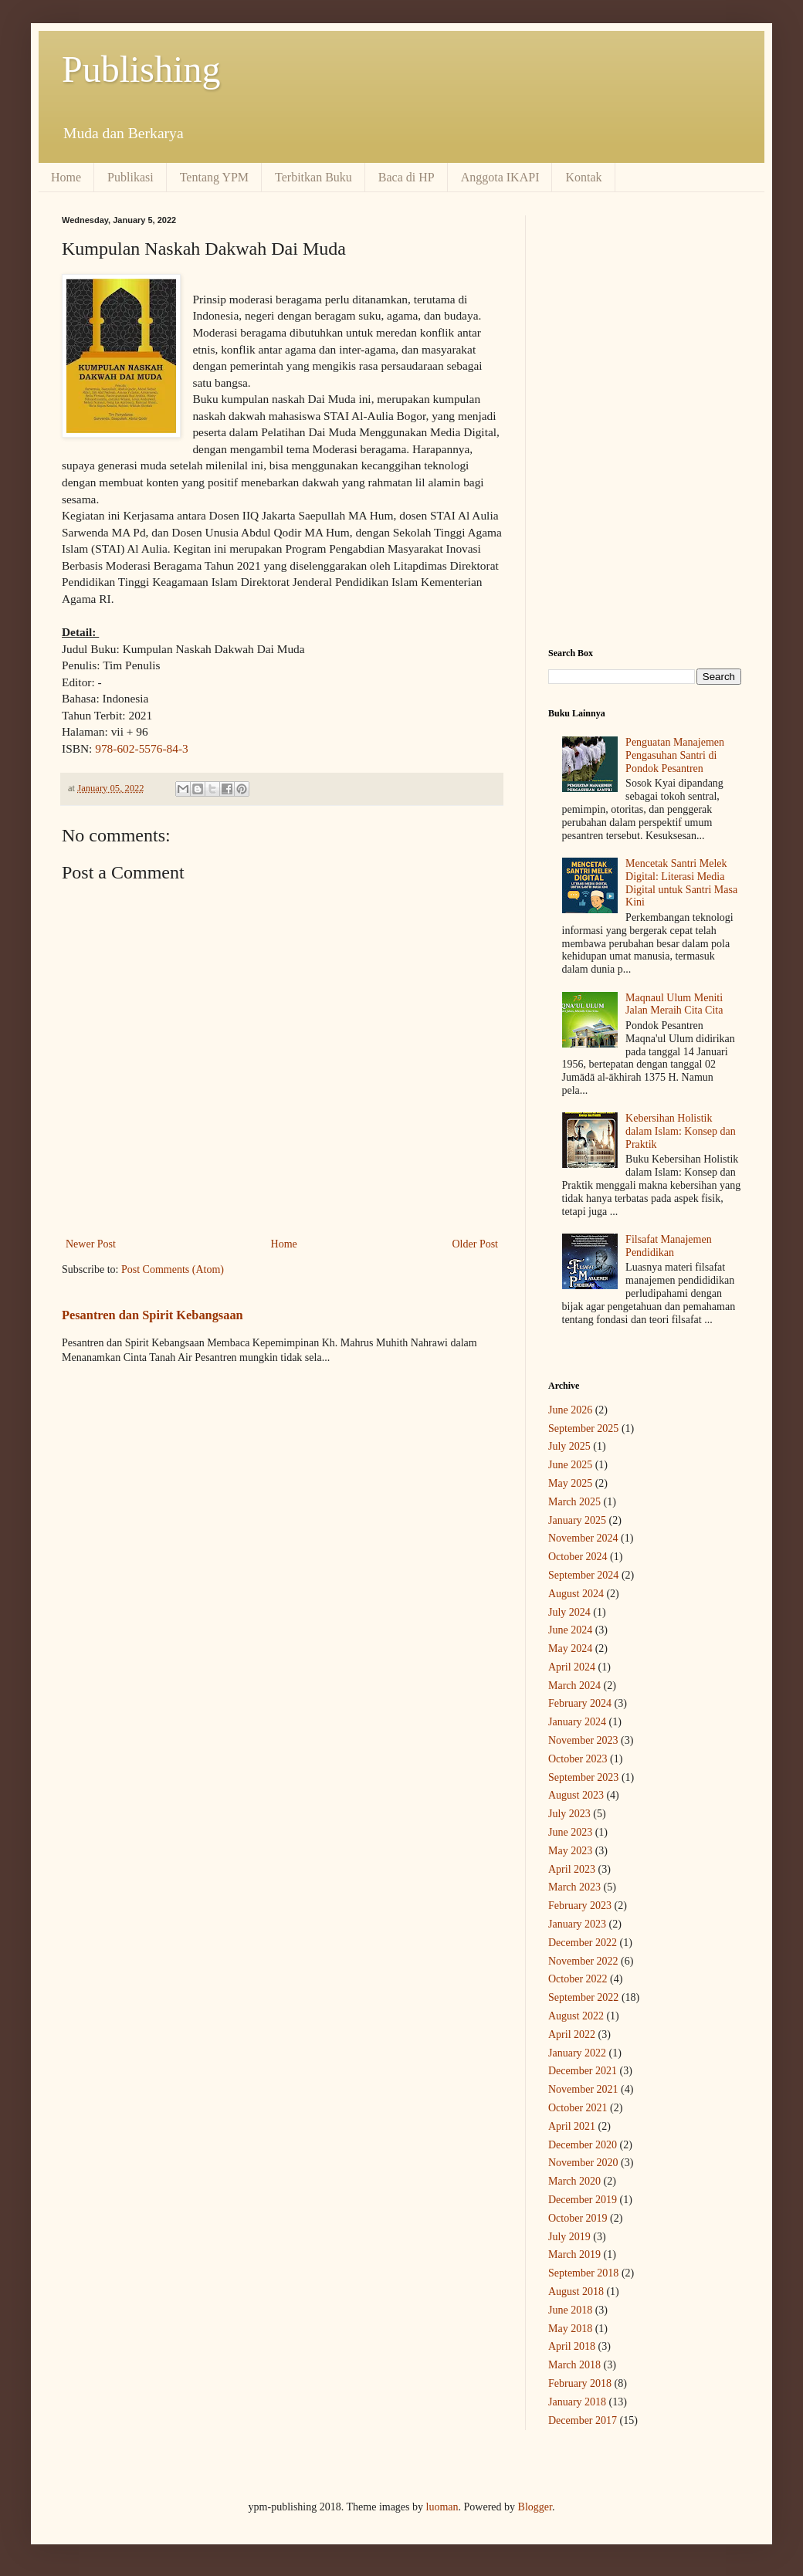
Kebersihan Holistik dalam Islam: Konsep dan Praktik (680, 1131)
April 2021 (571, 2126)
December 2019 (582, 2199)
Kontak (583, 177)
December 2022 (582, 1942)
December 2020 (582, 2145)
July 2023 (569, 1813)
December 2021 (582, 2071)
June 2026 (570, 1410)
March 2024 (574, 1685)
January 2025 (577, 1520)
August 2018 (576, 2291)
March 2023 (574, 1887)
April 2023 (571, 1869)
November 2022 (583, 1961)
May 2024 (570, 1648)
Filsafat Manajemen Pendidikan (668, 1246)
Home (66, 177)
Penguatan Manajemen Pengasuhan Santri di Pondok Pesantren (674, 755)
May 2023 (570, 1851)
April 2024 (571, 1667)
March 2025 (574, 1502)
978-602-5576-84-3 (141, 748)
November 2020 (583, 2162)
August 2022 (576, 2016)
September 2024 (583, 1575)
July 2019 (569, 2237)
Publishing (141, 69)
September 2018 (583, 2273)
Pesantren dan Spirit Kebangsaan (152, 1315)
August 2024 (576, 1593)
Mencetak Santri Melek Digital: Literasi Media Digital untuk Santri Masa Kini (681, 883)
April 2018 (571, 2346)
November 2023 (583, 1740)
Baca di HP (406, 177)
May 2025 (570, 1483)
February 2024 (580, 1703)
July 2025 (569, 1446)
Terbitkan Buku (313, 177)
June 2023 (570, 1832)
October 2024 (578, 1556)
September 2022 (583, 1997)
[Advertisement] (644, 311)
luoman (442, 2507)
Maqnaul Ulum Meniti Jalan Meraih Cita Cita (674, 1004)
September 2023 (583, 1777)
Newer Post (91, 1244)
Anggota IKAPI (500, 177)
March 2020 (574, 2181)
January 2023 (577, 1924)
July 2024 (569, 1612)
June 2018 (570, 2310)
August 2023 (576, 1795)
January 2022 (577, 2053)
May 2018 (570, 2328)
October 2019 (578, 2218)
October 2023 (578, 1759)
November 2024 (583, 1538)
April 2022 (571, 2034)
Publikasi (130, 177)
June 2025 (570, 1465)
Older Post (475, 1244)
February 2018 (580, 2383)
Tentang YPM (214, 177)
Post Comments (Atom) (172, 1269)
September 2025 (583, 1428)
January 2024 (577, 1722)
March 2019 (574, 2254)
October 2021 (578, 2108)
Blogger (535, 2507)
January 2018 (577, 2402)
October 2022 (578, 1979)
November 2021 (583, 2089)
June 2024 (570, 1630)
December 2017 (582, 2420)
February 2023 (580, 1905)
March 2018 (574, 2365)
